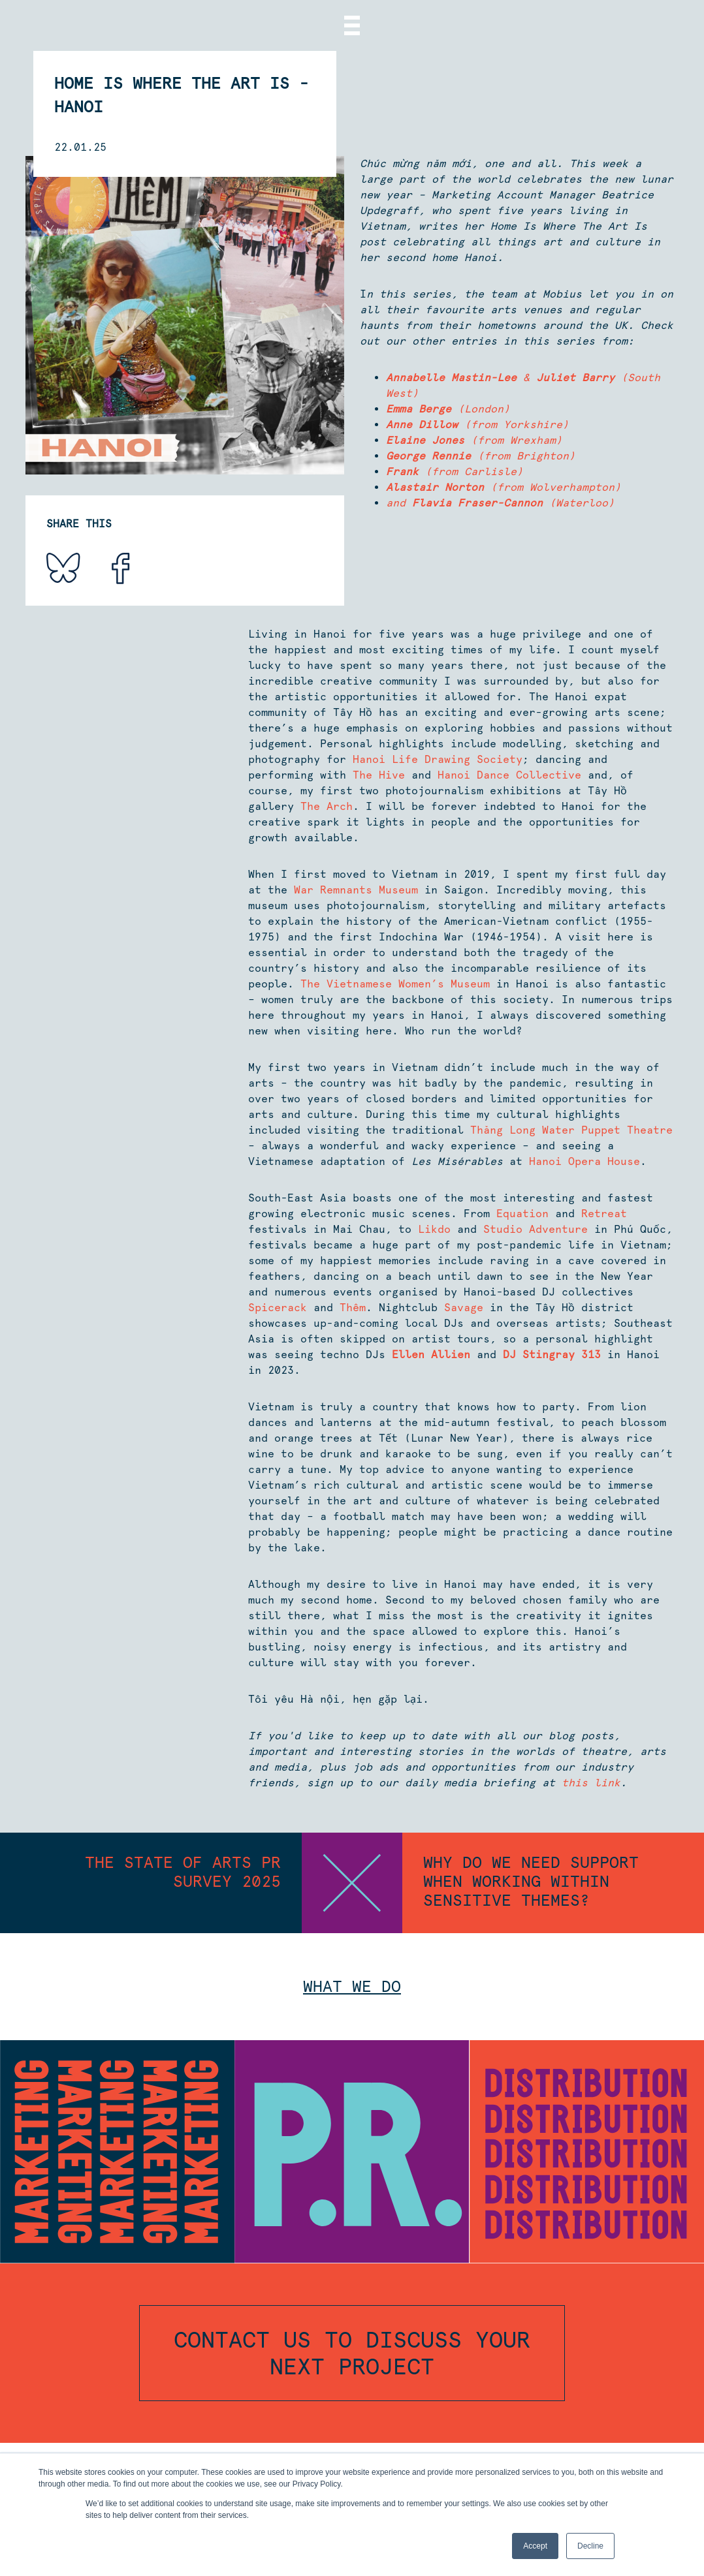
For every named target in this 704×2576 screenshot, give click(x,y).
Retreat (604, 1213)
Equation (522, 1213)
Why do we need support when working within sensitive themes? (531, 1881)
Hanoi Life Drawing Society (437, 759)
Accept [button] (535, 2546)
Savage (463, 1307)
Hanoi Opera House (584, 1161)
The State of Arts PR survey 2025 (183, 1872)
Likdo (434, 1229)
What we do (352, 1986)
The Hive (379, 775)
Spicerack (277, 1307)
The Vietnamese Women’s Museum (395, 984)
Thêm (353, 1307)
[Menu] (352, 25)
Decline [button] (590, 2546)
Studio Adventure (535, 1229)
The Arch (326, 806)
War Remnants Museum (356, 890)
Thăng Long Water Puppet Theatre (571, 1130)
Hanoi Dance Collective (509, 775)
